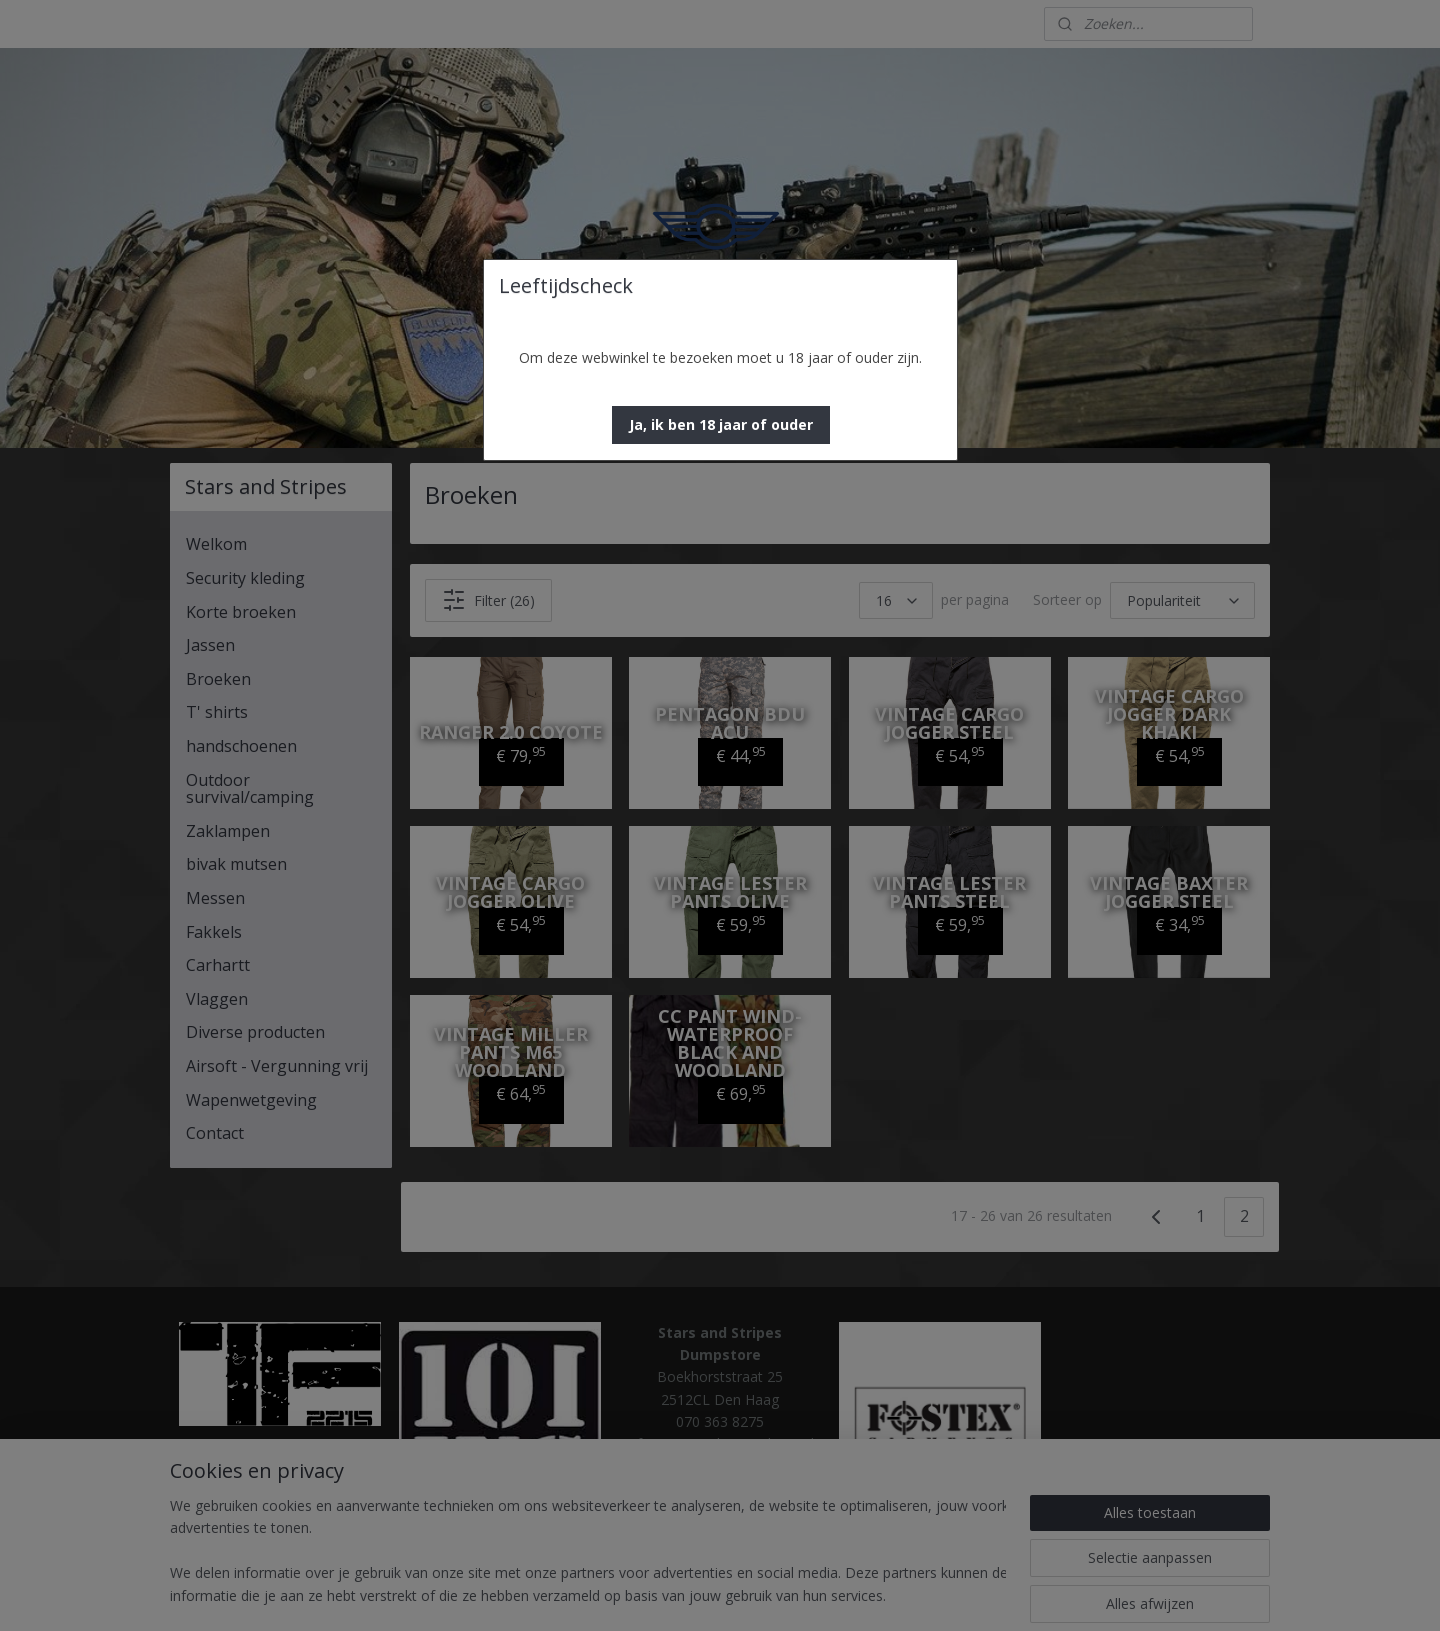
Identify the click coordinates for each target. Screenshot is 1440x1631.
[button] (721, 425)
